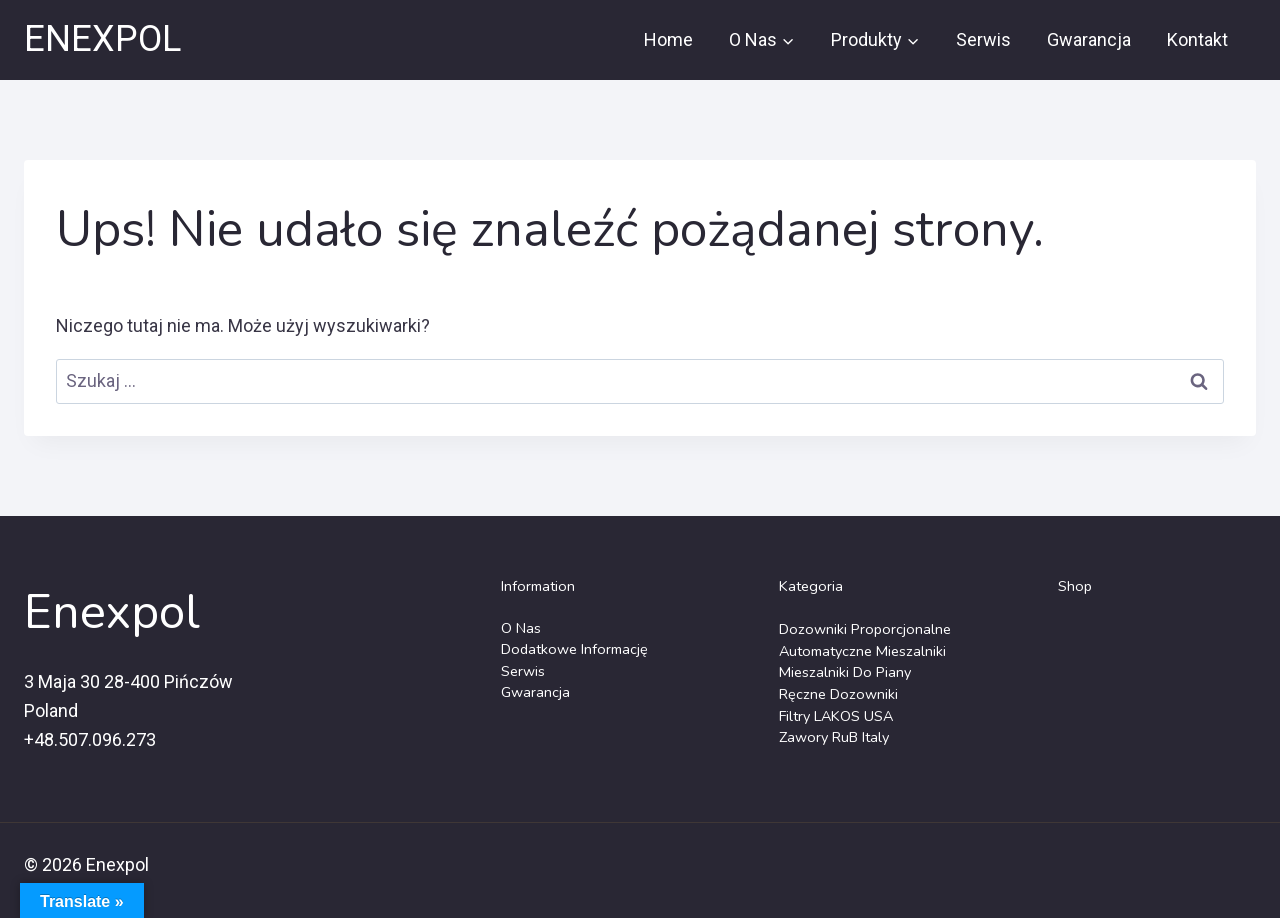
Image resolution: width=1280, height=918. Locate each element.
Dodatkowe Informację (574, 649)
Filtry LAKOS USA (836, 716)
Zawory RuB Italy (834, 737)
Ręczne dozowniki (838, 694)
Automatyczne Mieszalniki (862, 651)
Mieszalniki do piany (845, 672)
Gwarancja (1089, 39)
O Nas (521, 628)
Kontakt (1197, 39)
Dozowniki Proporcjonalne (865, 629)
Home (668, 39)
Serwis (983, 39)
